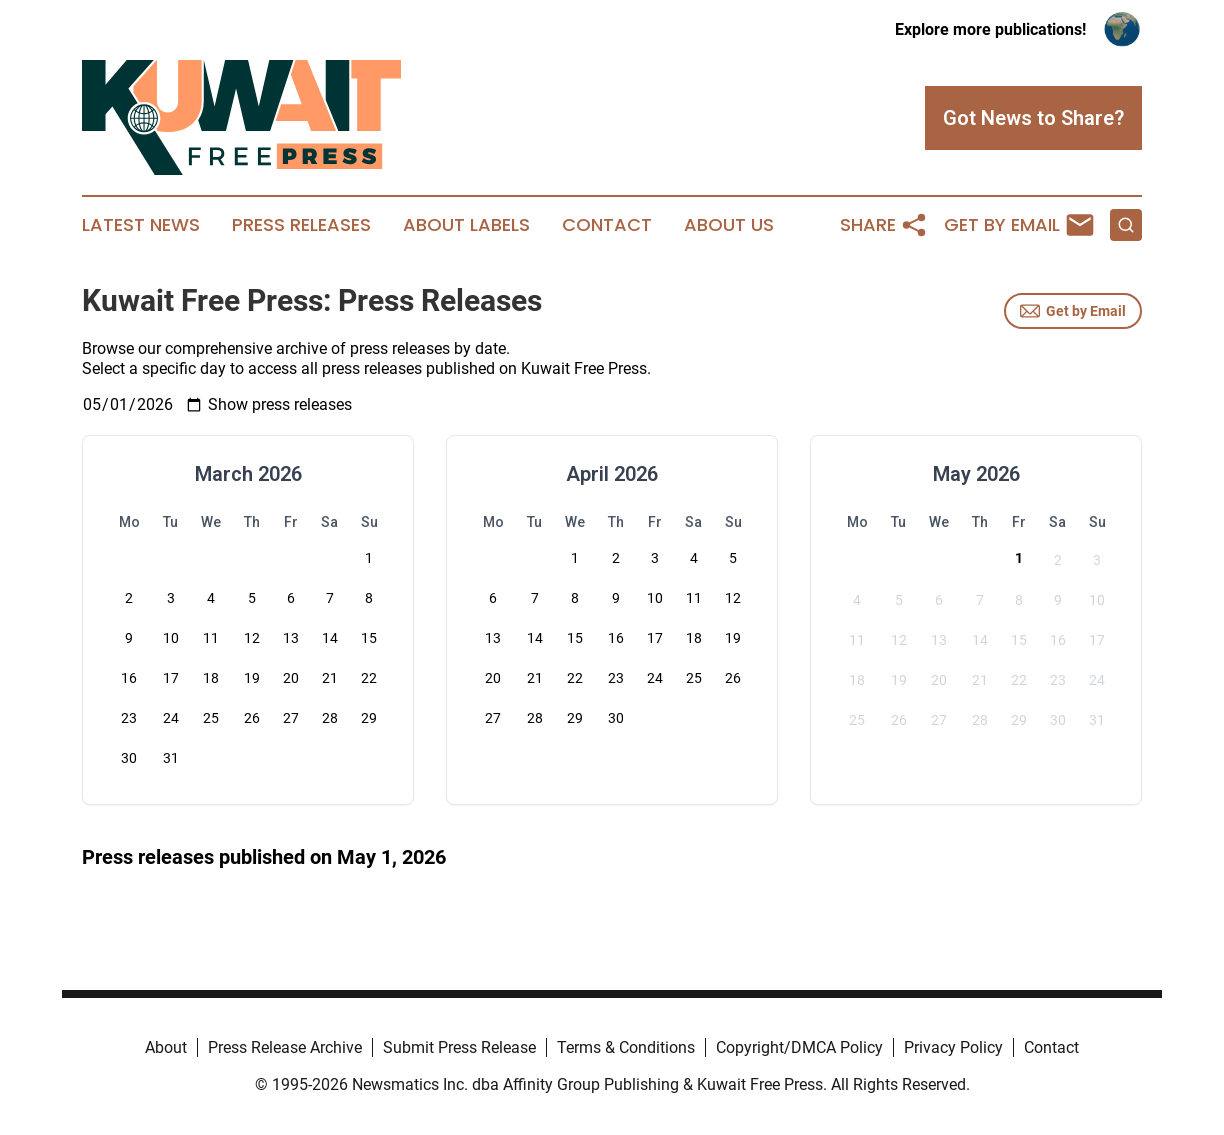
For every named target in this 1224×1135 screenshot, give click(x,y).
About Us (729, 225)
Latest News (141, 225)
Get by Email (1073, 311)
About (166, 1047)
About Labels (466, 225)
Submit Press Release (459, 1047)
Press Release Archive (285, 1047)
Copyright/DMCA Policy (799, 1047)
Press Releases (301, 225)
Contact (607, 225)
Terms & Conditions (626, 1047)
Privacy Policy (953, 1047)
